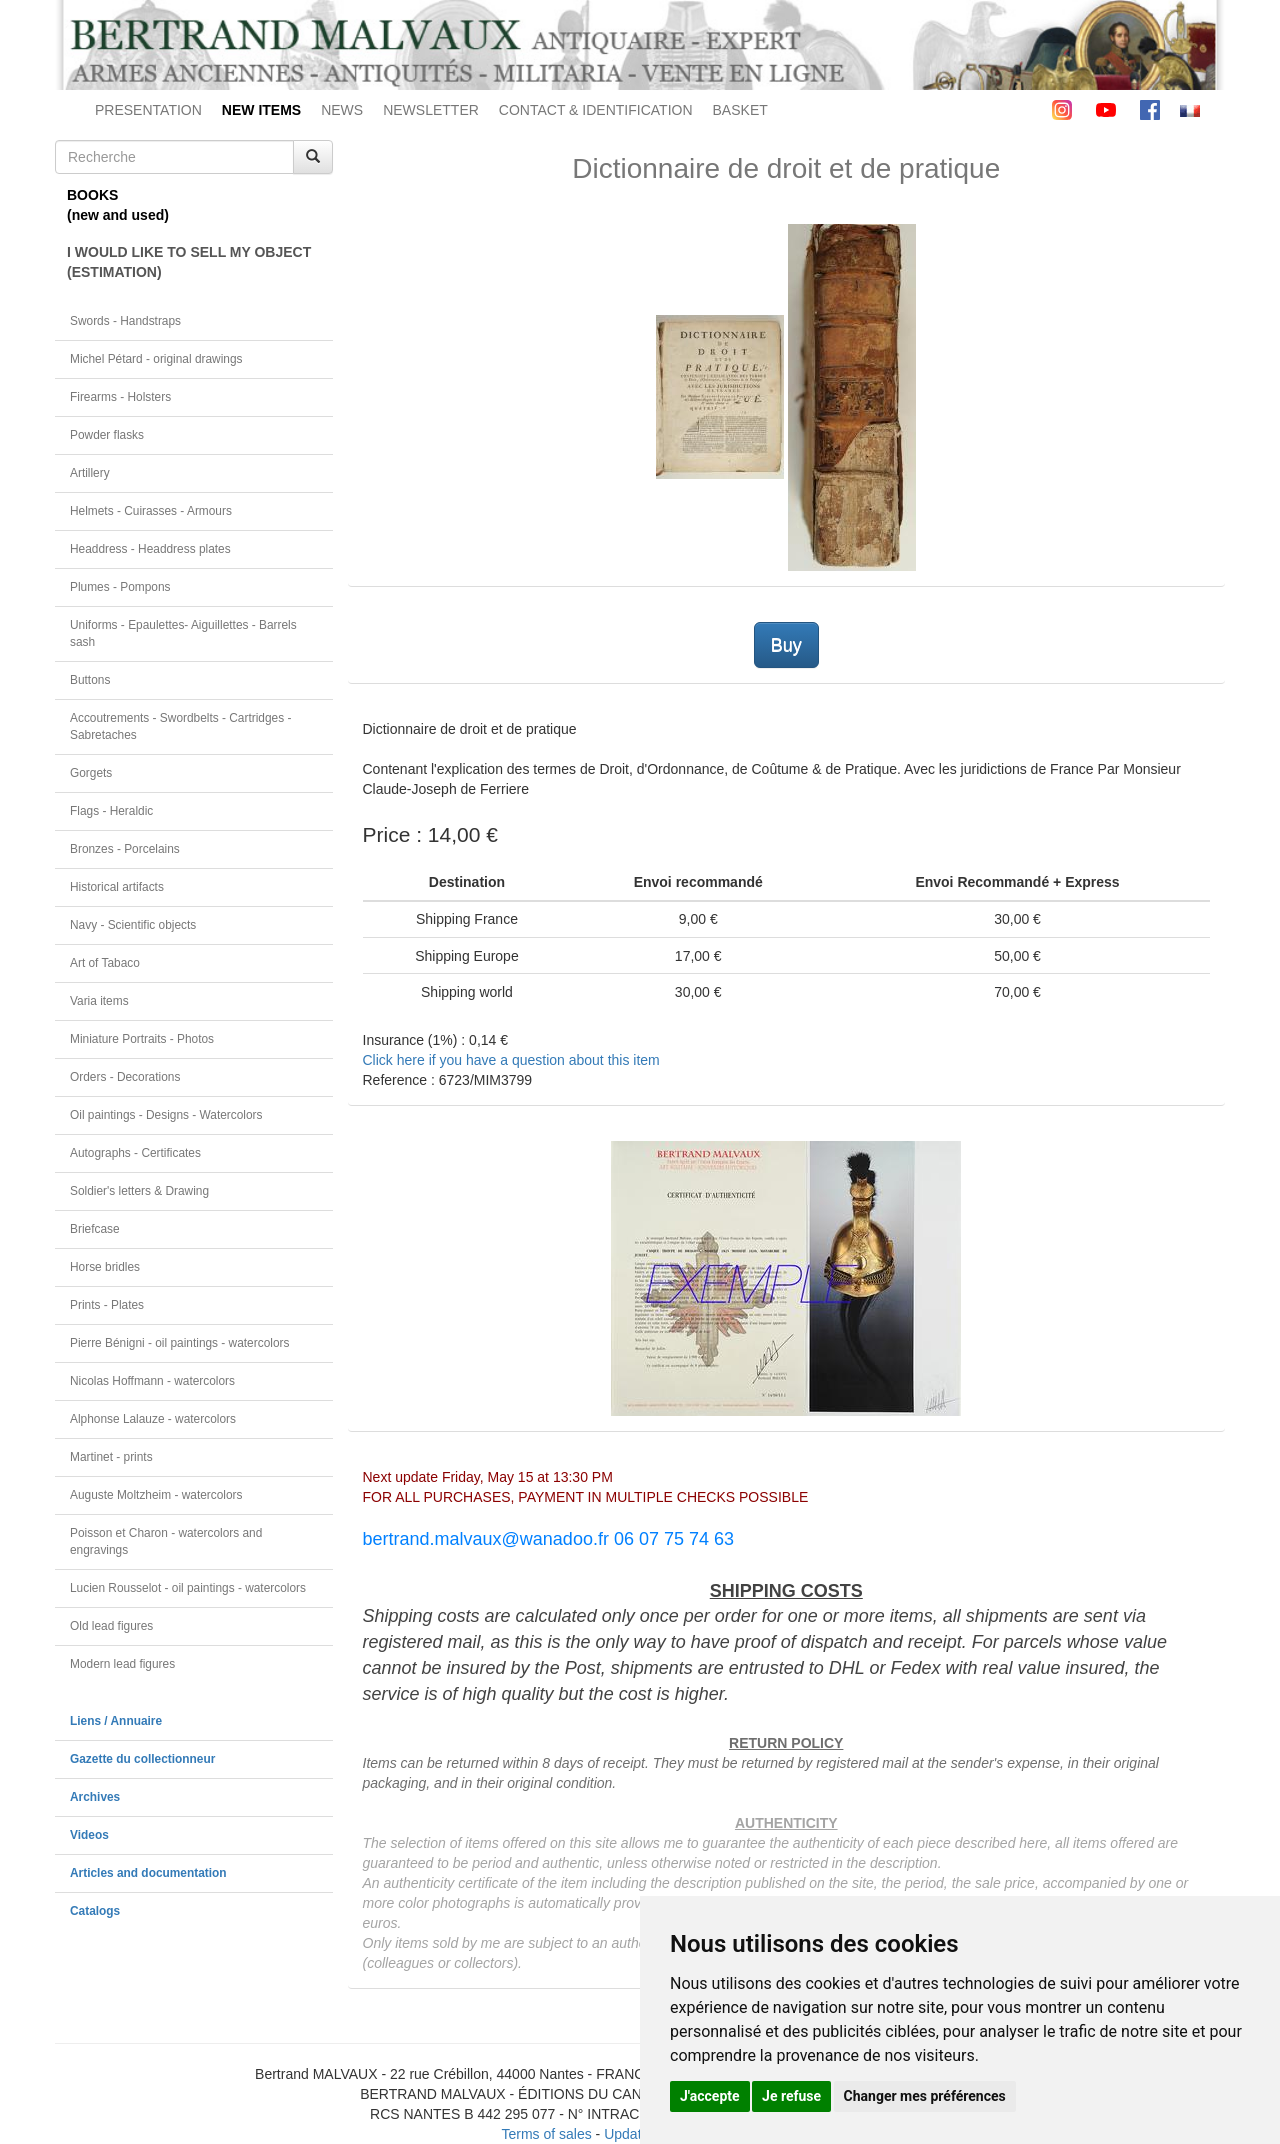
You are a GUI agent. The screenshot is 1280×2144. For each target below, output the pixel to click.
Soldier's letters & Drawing (139, 1191)
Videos (89, 1835)
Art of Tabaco (105, 963)
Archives (95, 1797)
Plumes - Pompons (120, 587)
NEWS (342, 110)
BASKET (740, 110)
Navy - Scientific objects (133, 925)
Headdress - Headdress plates (150, 549)
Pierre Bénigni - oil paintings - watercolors (179, 1343)
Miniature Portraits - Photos (142, 1039)
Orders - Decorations (125, 1077)
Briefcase (95, 1229)
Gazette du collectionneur (142, 1759)
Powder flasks (107, 435)
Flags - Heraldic (111, 811)
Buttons (90, 680)
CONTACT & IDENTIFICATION (596, 110)
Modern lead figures (122, 1664)
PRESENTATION (148, 110)
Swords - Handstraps (125, 321)
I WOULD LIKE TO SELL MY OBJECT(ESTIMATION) (189, 262)
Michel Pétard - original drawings (156, 359)
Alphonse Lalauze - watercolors (153, 1419)
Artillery (90, 473)
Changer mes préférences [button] (925, 2096)
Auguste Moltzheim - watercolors (156, 1495)
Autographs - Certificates (135, 1153)
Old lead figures (111, 1626)
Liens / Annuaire (116, 1721)
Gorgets (91, 773)
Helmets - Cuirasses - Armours (151, 511)
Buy (786, 645)
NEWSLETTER (431, 110)
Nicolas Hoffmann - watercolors (152, 1381)
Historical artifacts (117, 887)
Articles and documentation (148, 1873)
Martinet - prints (111, 1457)
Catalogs (95, 1911)
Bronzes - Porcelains (125, 849)
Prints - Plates (107, 1305)
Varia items (99, 1001)
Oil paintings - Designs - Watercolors (166, 1115)
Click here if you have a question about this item (511, 1060)
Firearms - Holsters (120, 397)
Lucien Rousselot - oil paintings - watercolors (188, 1588)
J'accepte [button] (710, 2096)
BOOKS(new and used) (118, 205)
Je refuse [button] (791, 2096)
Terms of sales (546, 2134)
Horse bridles (105, 1267)
